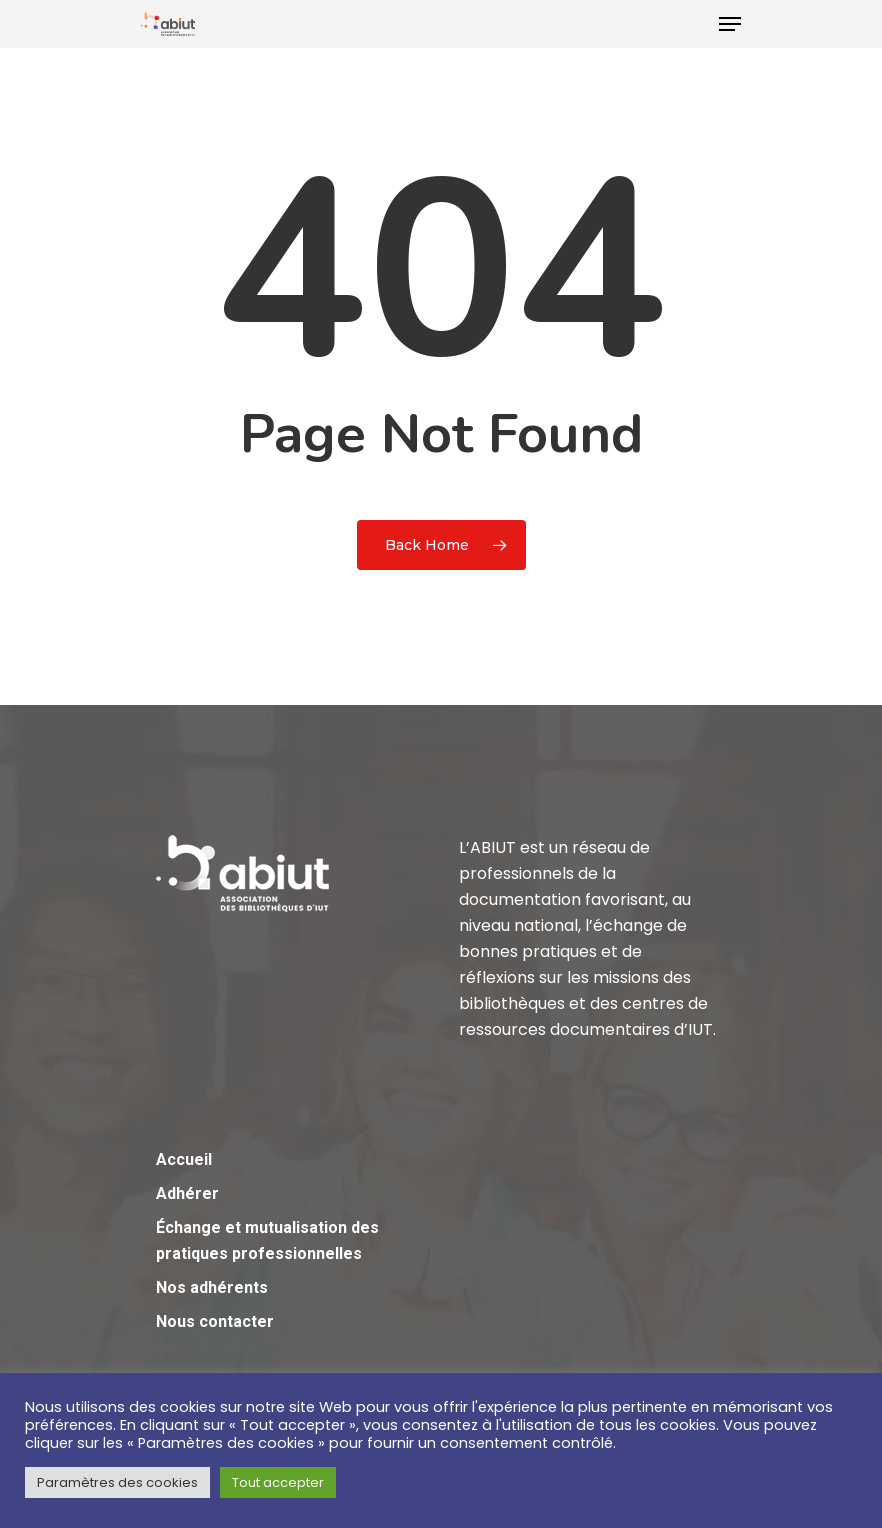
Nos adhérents (212, 1287)
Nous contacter (215, 1321)
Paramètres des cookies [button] (117, 1482)
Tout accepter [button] (278, 1482)
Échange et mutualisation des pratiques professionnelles (267, 1240)
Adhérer (187, 1193)
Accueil (184, 1159)
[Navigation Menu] (730, 24)
